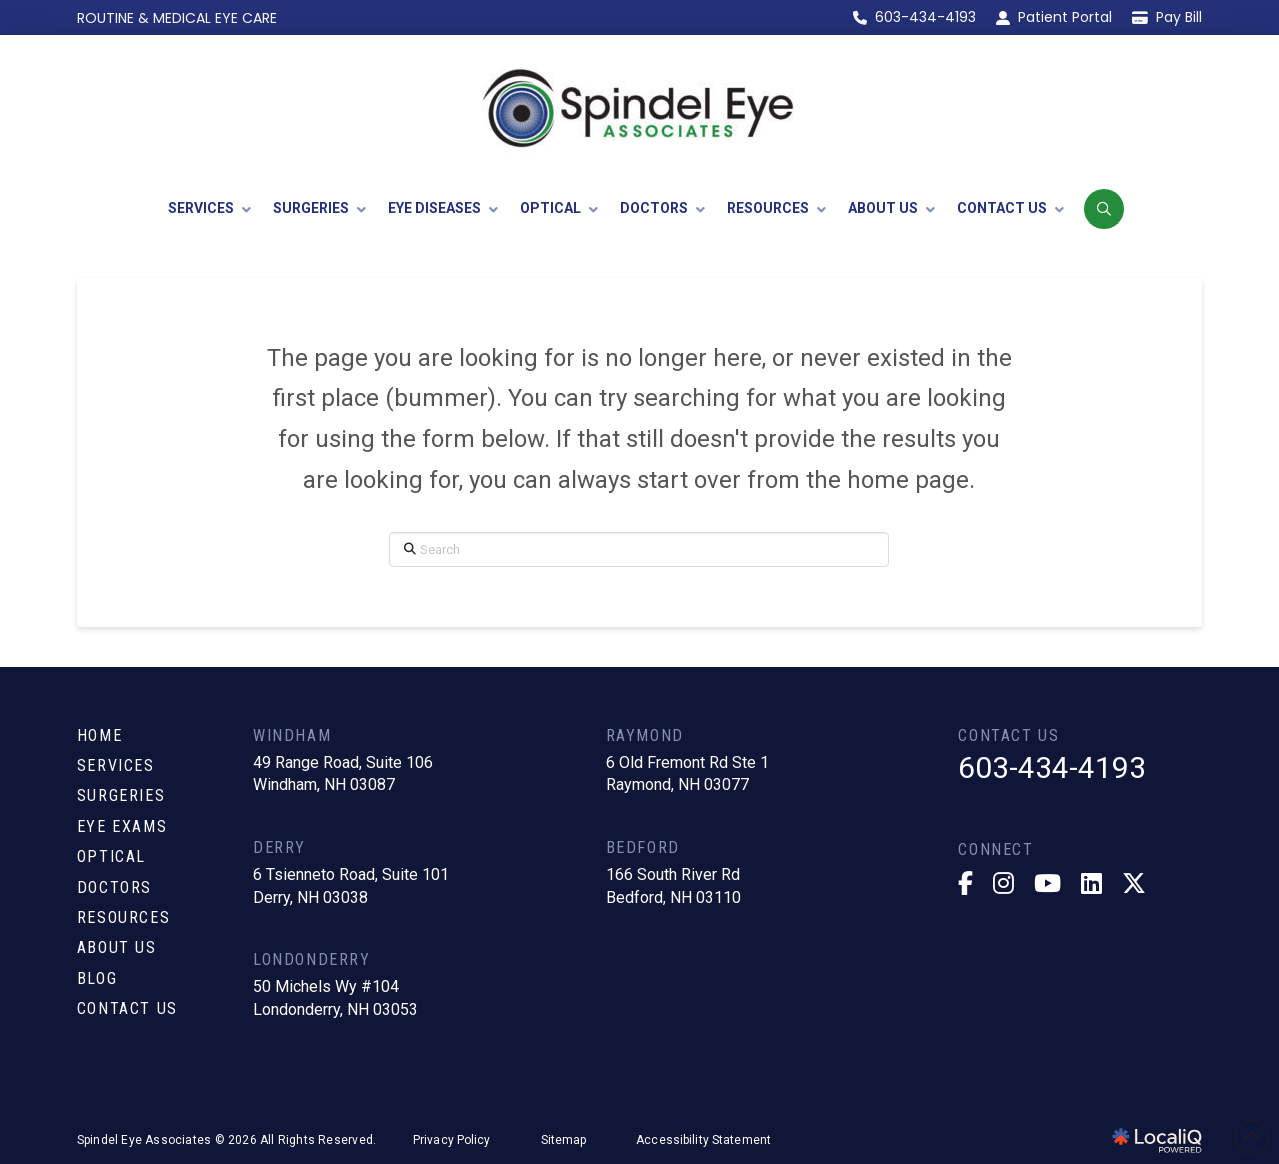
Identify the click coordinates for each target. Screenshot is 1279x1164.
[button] (1104, 209)
